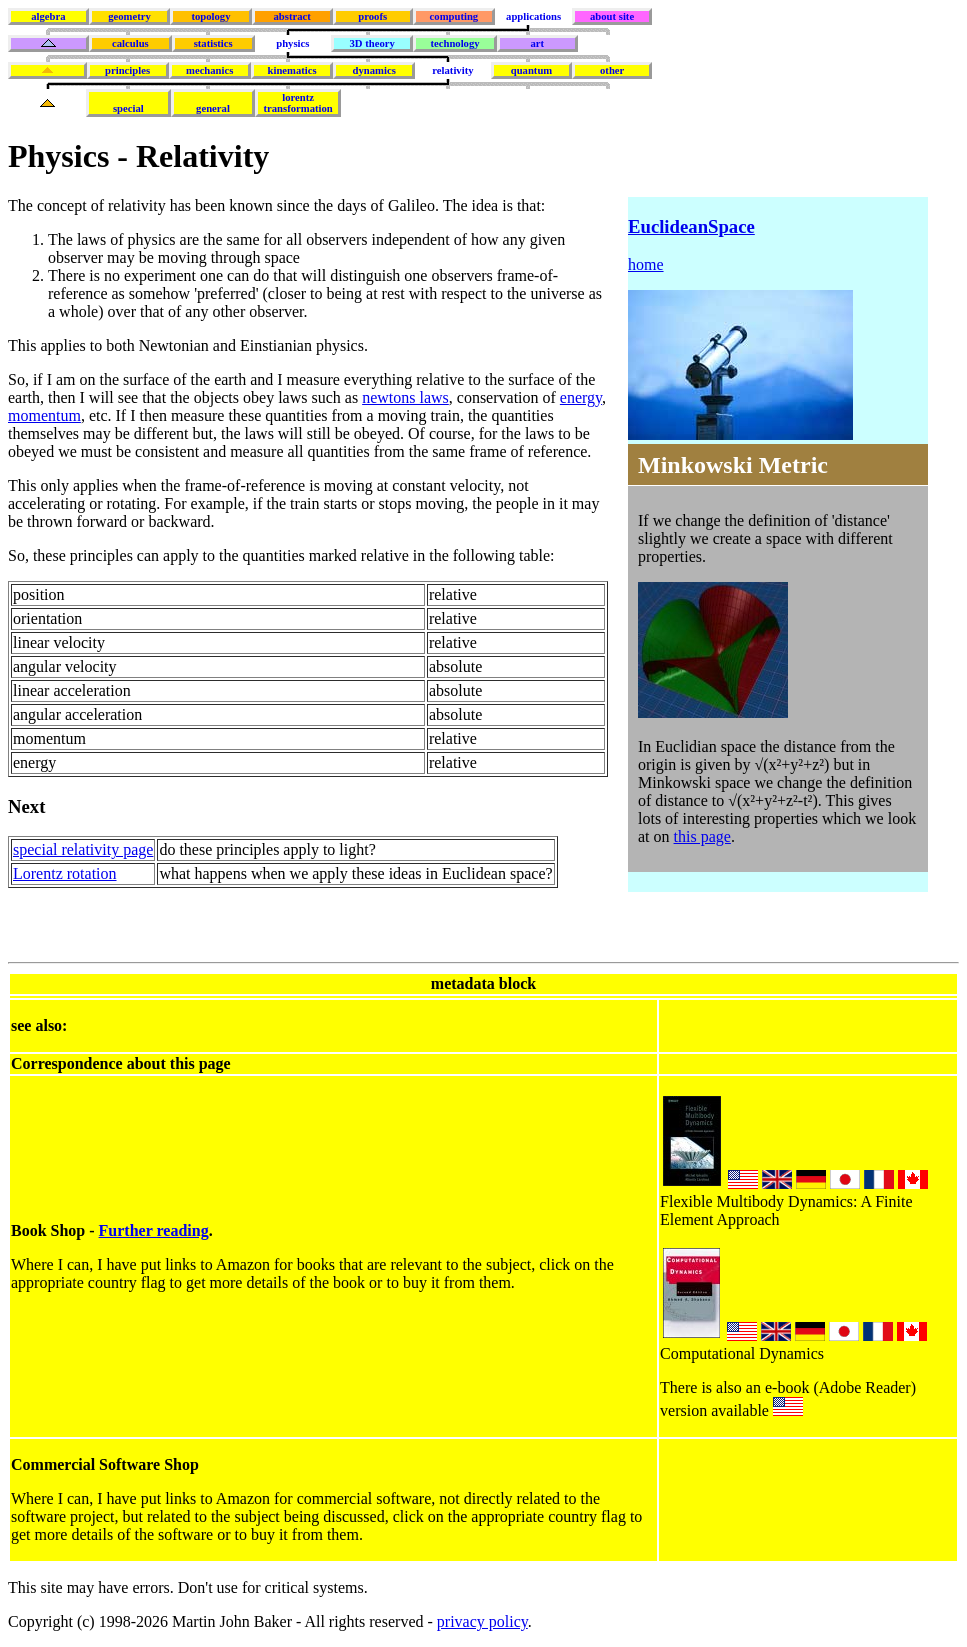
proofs (372, 16)
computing (454, 16)
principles (127, 70)
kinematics (292, 70)
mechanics (209, 70)
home (646, 264)
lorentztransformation (298, 103)
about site (612, 16)
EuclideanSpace (691, 226)
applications (533, 16)
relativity (452, 70)
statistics (213, 43)
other (612, 70)
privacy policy (482, 1621)
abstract (291, 16)
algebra (48, 16)
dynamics (374, 70)
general (213, 108)
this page (702, 836)
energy (581, 397)
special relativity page (83, 849)
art (538, 43)
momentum (44, 415)
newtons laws (405, 397)
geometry (129, 16)
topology (210, 16)
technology (454, 43)
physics (292, 43)
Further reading (154, 1230)
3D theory (372, 43)
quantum (531, 70)
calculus (130, 43)
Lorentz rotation (65, 873)
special (128, 108)
